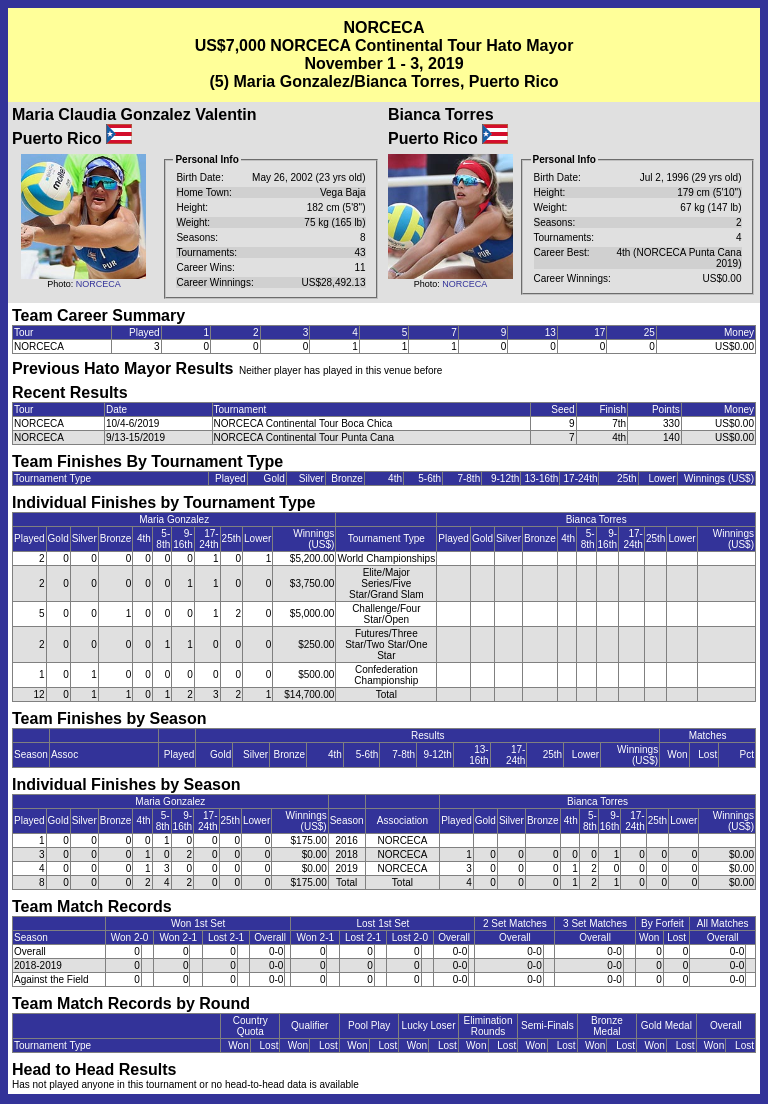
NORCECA (98, 284)
